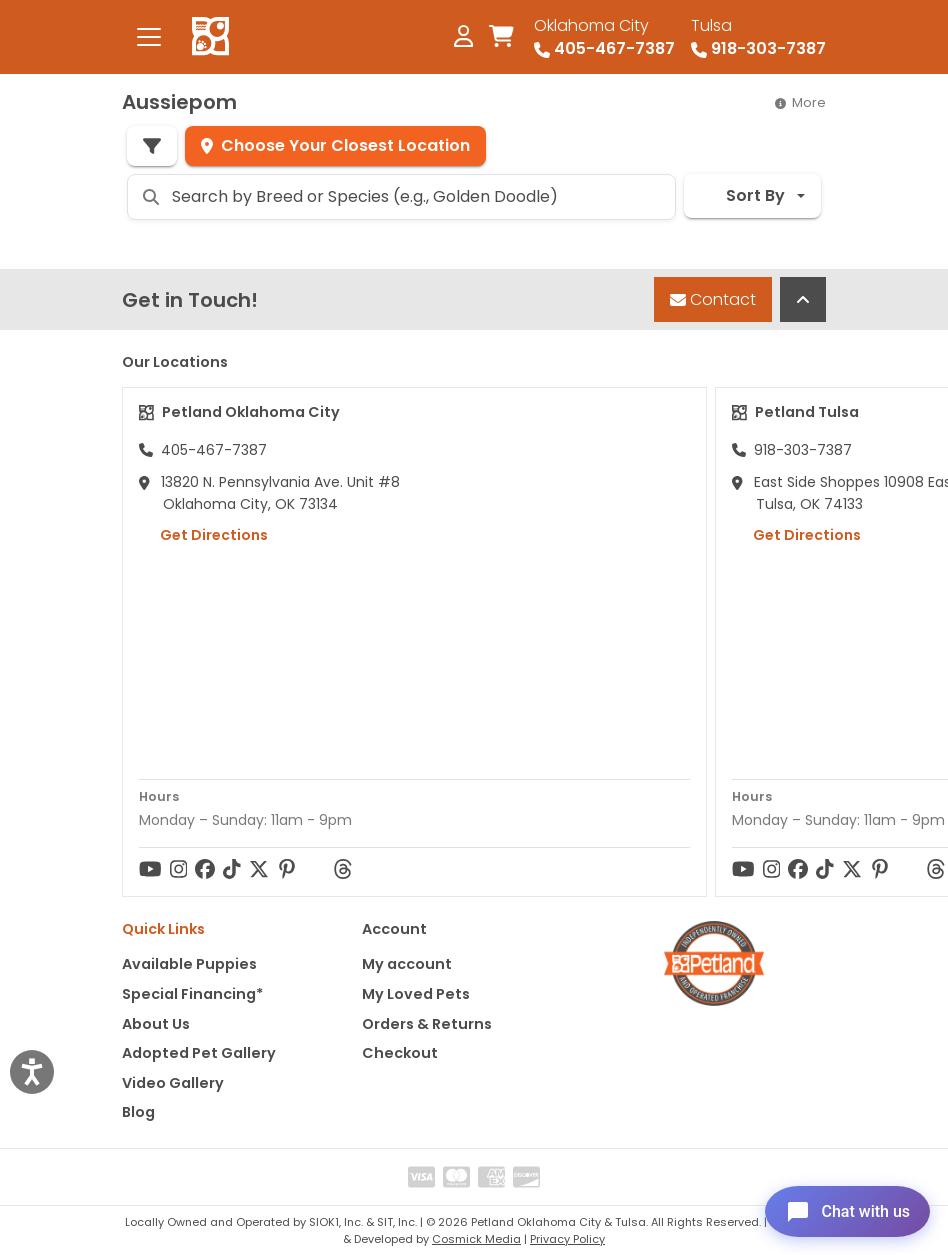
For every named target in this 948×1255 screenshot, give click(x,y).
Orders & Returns (427, 1024)
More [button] (800, 102)
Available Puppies (189, 964)
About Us (156, 1024)
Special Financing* (192, 994)
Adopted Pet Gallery (199, 1053)
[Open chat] (841, 1209)
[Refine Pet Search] (152, 146)
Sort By (742, 195)
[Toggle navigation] (149, 37)
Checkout (400, 1053)
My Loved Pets (416, 994)
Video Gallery (173, 1083)
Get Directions (203, 535)
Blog (138, 1112)
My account (407, 964)
